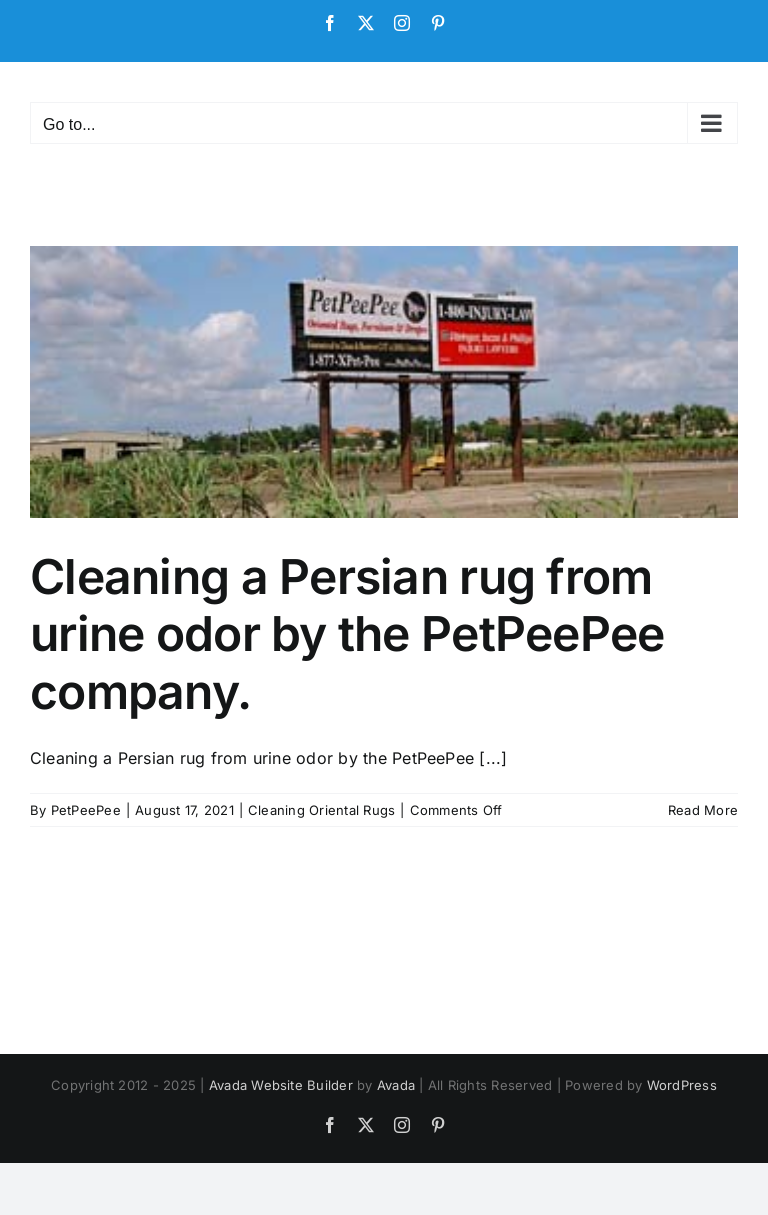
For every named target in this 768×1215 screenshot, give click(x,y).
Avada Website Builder (281, 1085)
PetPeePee (86, 810)
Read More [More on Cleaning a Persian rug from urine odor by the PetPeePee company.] (703, 810)
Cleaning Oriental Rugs (321, 810)
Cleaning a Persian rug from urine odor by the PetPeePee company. (347, 634)
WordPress (682, 1085)
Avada (396, 1085)
